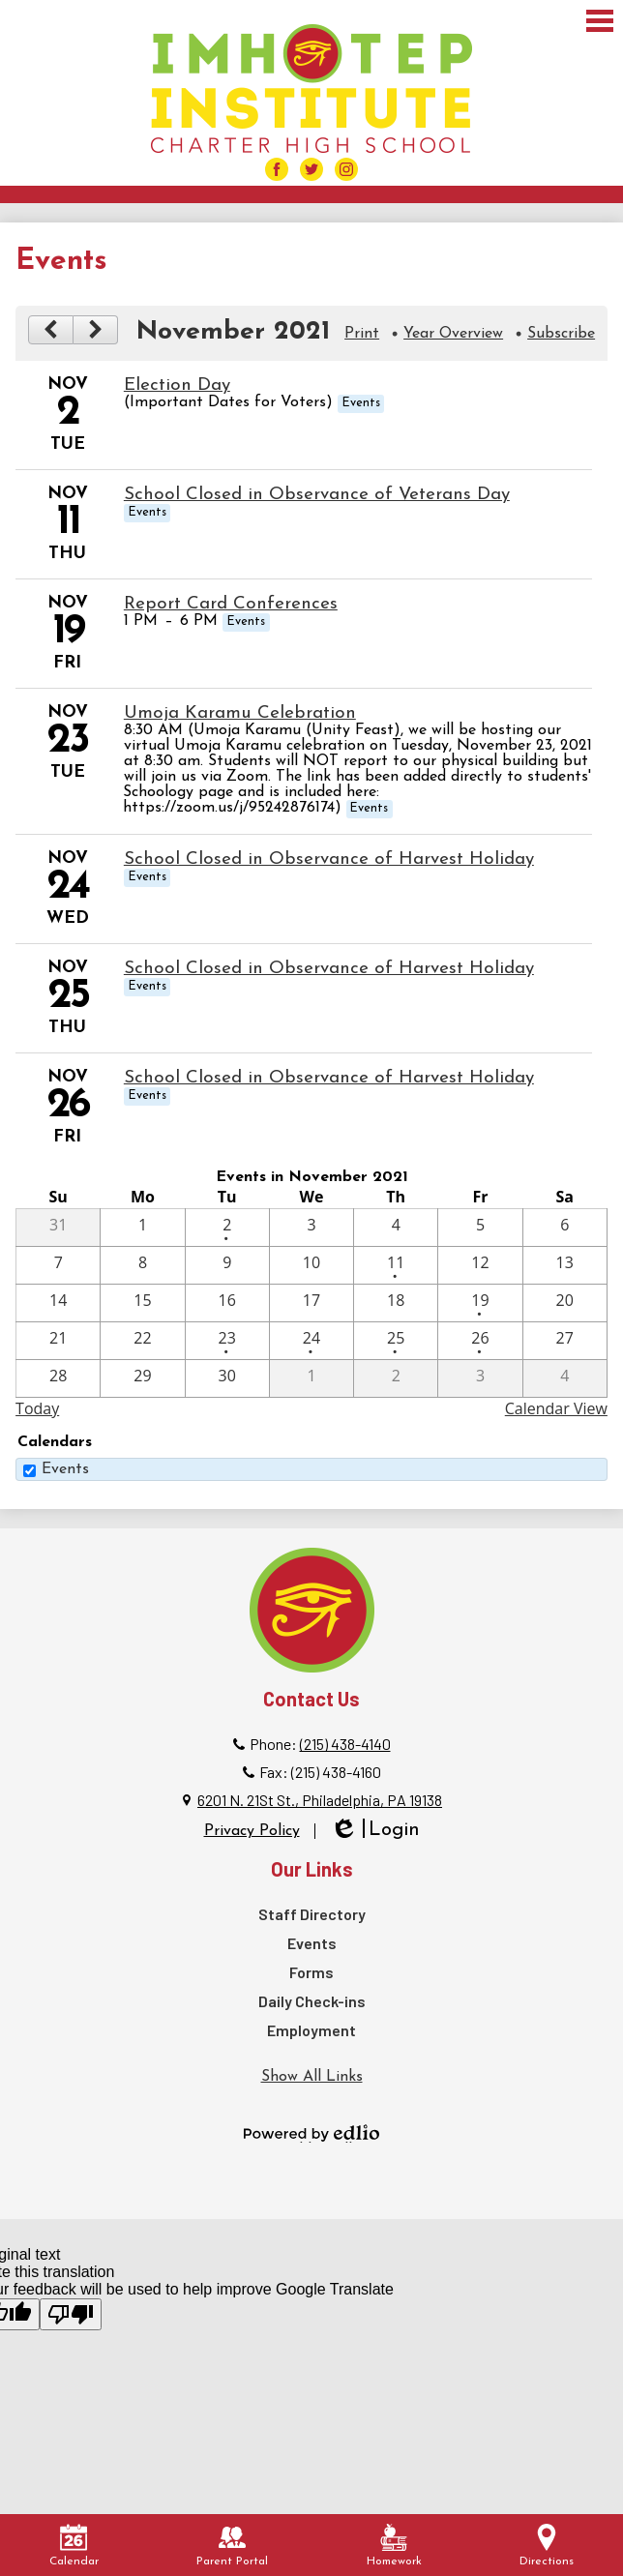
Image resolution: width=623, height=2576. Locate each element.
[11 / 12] (479, 1265)
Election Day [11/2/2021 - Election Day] (177, 385)
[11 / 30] (227, 1378)
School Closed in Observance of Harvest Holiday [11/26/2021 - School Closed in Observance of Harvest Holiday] (329, 1078)
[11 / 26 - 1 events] (479, 1340)
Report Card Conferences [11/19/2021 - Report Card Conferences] (231, 604)
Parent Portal (232, 2545)
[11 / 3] (311, 1227)
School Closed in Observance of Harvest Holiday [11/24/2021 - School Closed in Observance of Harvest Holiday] (329, 859)
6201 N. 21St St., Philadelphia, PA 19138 (319, 1800)
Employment (311, 2030)
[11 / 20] (565, 1303)
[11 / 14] (58, 1303)
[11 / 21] (58, 1340)
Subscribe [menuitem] (561, 333)
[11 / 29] (142, 1378)
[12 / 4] (565, 1378)
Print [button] (361, 333)
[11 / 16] (227, 1303)
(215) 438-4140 (345, 1743)
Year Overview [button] (453, 333)
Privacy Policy (252, 1831)
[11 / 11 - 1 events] (395, 1265)
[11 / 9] (227, 1265)
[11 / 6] (565, 1227)
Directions (546, 2545)
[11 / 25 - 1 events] (395, 1340)
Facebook (276, 172)
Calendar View (556, 1408)
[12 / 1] (311, 1378)
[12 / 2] (395, 1378)
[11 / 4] (395, 1227)
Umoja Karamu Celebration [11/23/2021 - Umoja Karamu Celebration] (240, 713)
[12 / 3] (479, 1378)
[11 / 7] (58, 1265)
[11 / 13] (565, 1265)
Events (65, 1469)
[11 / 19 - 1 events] (479, 1303)
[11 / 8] (142, 1265)
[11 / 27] (565, 1340)
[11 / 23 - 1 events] (227, 1340)
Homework (394, 2545)
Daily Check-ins (312, 2001)
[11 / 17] (311, 1303)
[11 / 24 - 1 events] (311, 1340)
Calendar (74, 2545)
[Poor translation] (71, 2314)
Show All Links (312, 2077)
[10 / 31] (58, 1227)
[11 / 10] (311, 1265)
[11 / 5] (479, 1227)
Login (375, 1831)
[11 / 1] (142, 1227)
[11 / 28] (58, 1378)
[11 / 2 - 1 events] (227, 1227)
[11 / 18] (395, 1303)
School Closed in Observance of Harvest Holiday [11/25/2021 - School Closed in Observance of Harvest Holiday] (329, 969)
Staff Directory (312, 1914)
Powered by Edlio (311, 2133)
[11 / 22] (142, 1340)
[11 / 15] (142, 1303)
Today (37, 1408)
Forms (311, 1972)
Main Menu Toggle (599, 21)
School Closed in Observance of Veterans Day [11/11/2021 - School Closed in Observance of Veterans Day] (317, 495)
